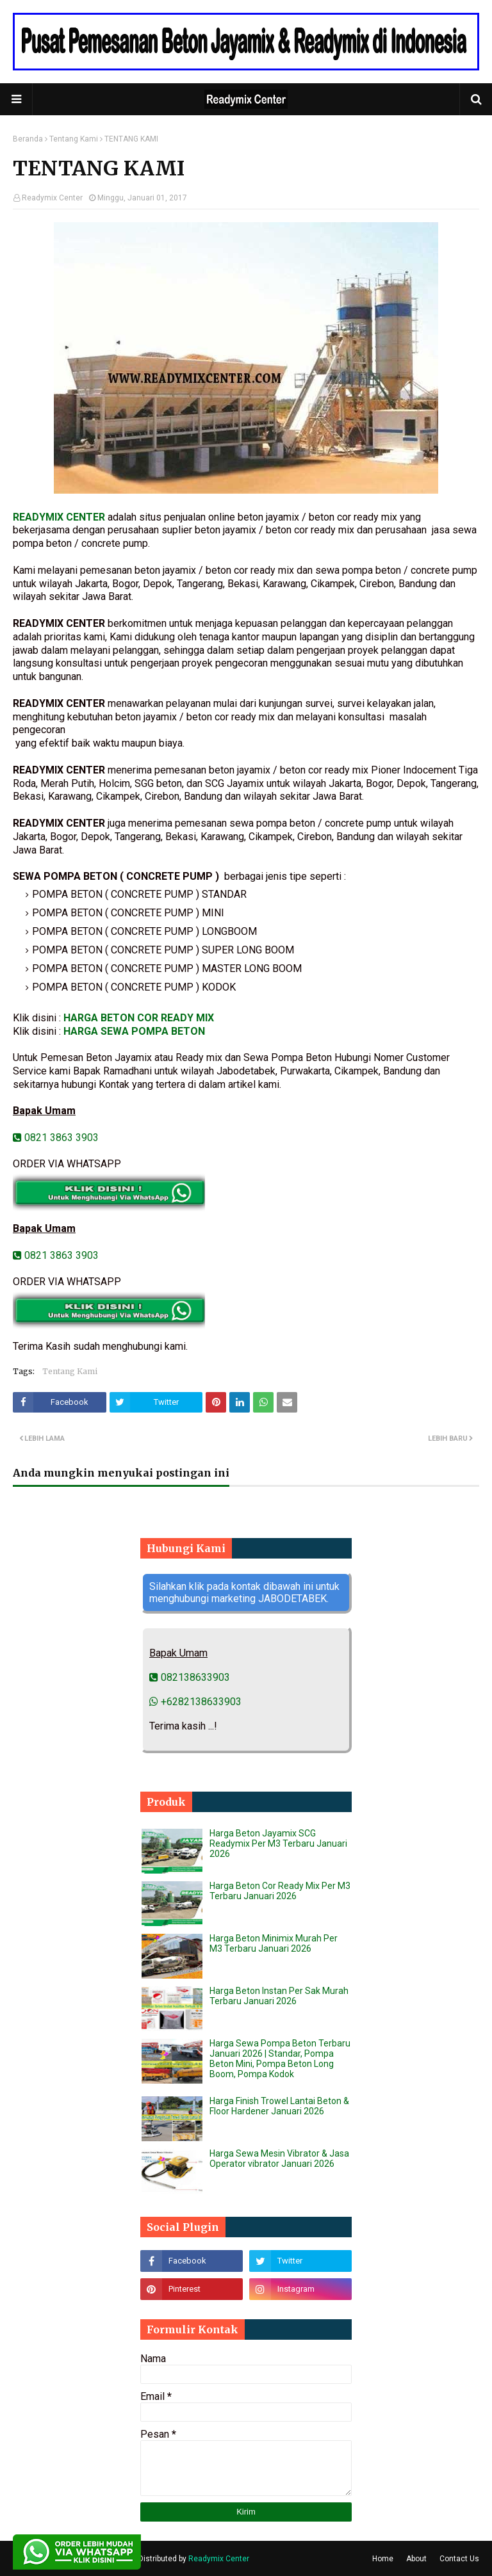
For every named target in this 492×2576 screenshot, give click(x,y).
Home (382, 2558)
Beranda (28, 138)
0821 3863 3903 (56, 1137)
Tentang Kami (73, 138)
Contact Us (459, 2558)
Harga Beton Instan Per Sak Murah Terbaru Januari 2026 (278, 1996)
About (416, 2558)
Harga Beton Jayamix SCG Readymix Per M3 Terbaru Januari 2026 (278, 1843)
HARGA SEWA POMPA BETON (134, 1031)
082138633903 (189, 1677)
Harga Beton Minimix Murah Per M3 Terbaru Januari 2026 (273, 1943)
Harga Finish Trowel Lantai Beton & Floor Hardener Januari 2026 (279, 2106)
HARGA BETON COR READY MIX (138, 1018)
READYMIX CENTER (59, 517)
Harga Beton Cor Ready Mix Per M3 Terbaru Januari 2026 (279, 1891)
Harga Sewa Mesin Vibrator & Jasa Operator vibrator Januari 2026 (279, 2158)
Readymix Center (52, 197)
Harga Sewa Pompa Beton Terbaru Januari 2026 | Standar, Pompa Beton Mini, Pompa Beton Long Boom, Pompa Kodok (279, 2058)
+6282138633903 (195, 1702)
